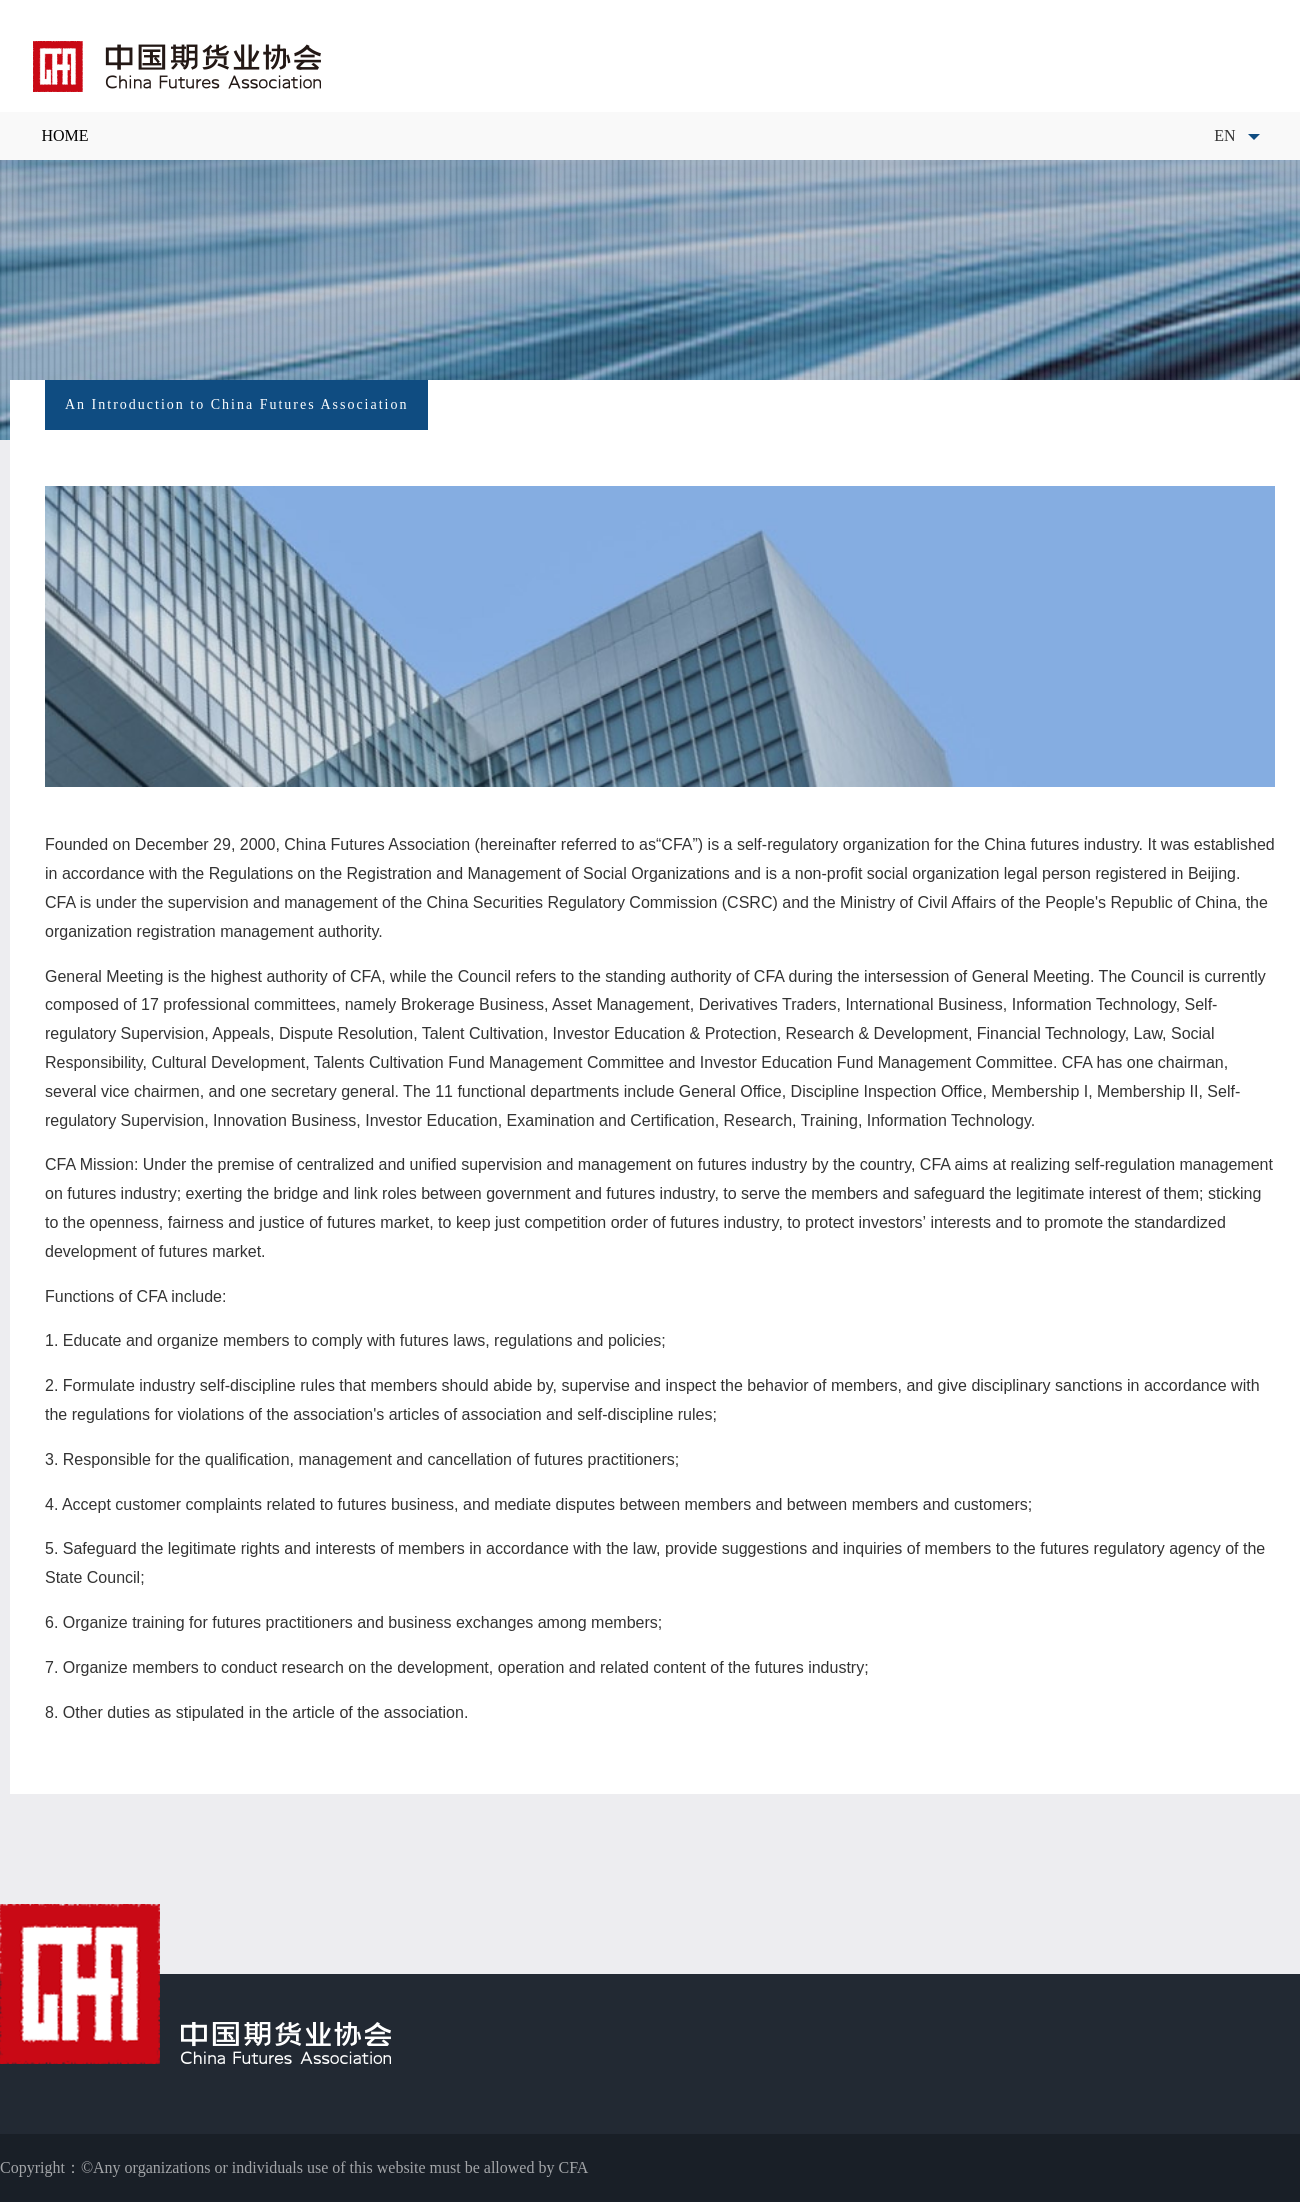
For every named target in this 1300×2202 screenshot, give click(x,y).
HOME (64, 135)
